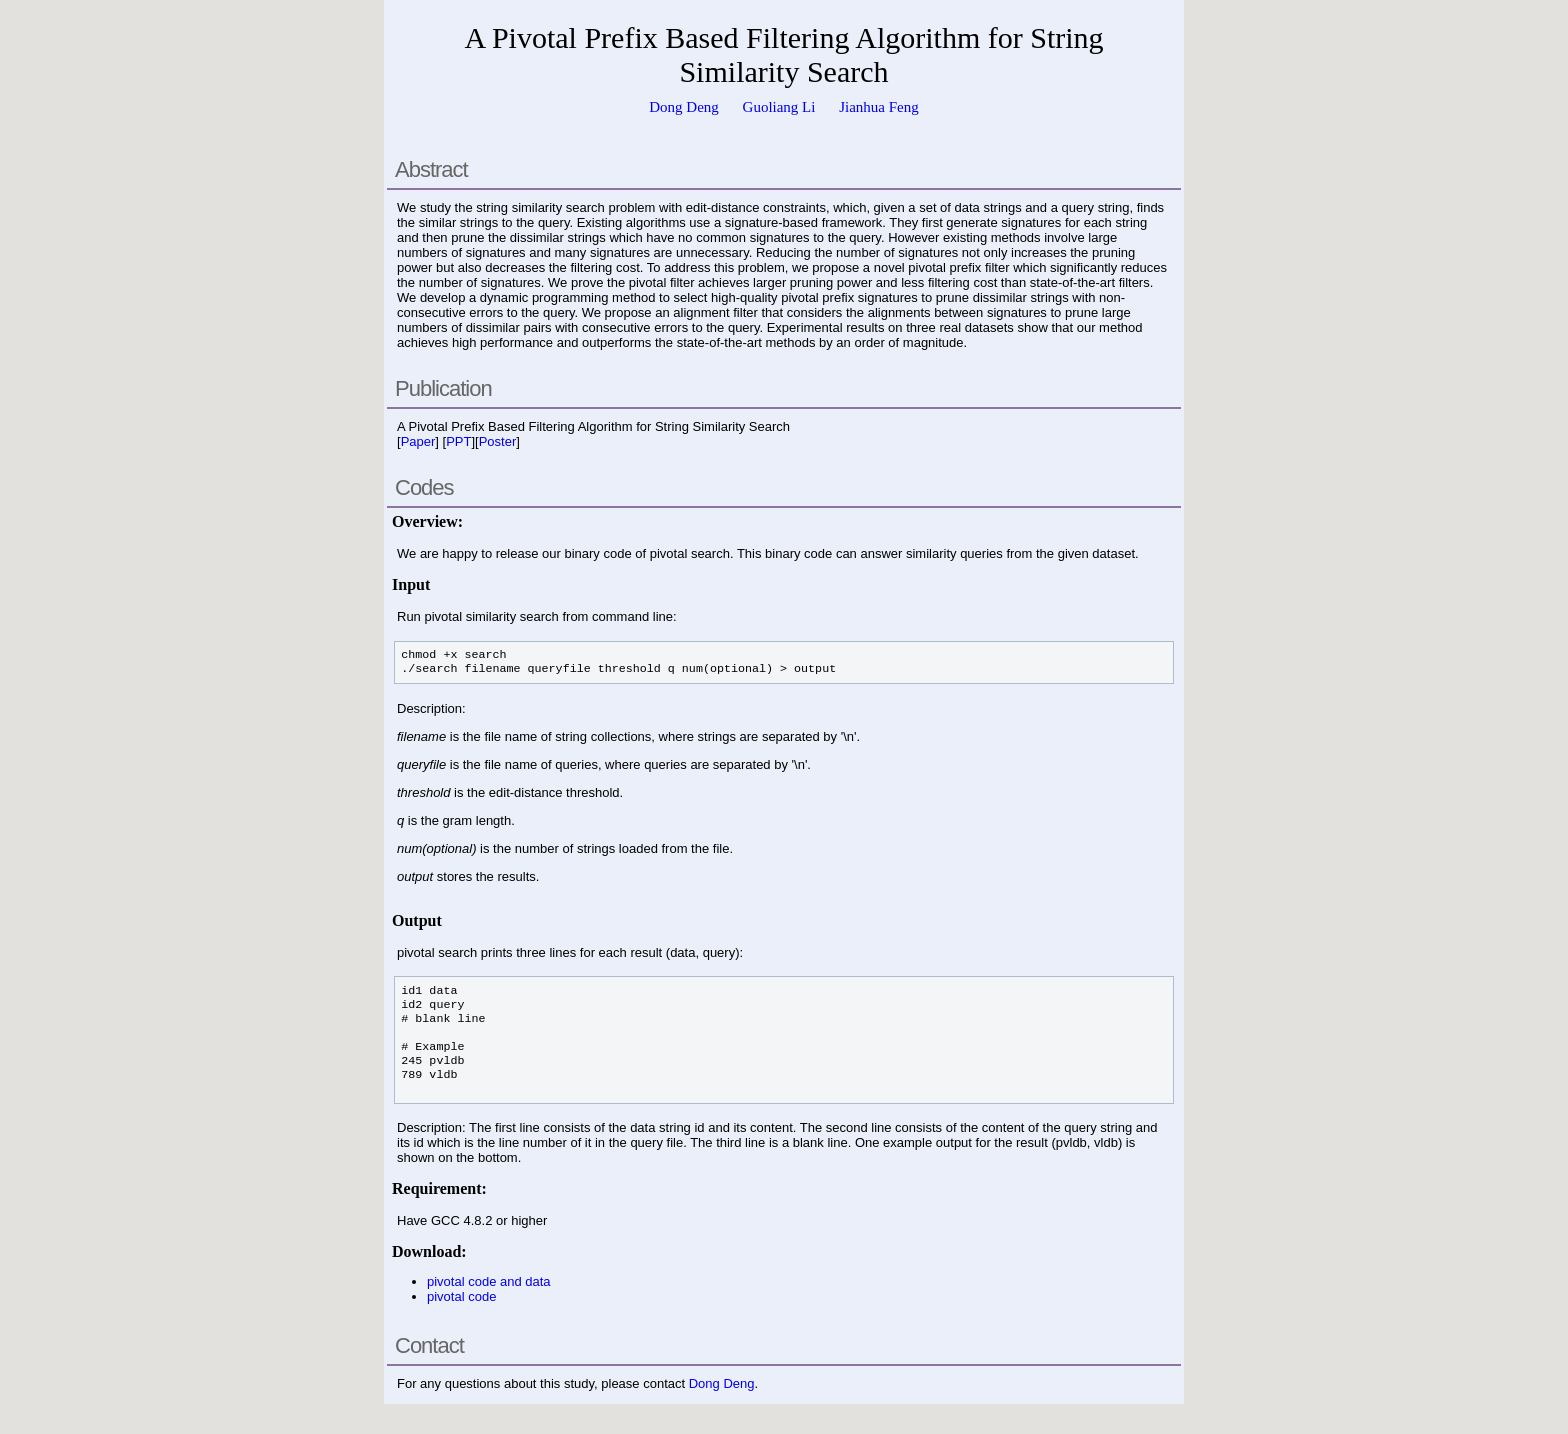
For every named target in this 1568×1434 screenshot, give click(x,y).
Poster (498, 441)
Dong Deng (684, 107)
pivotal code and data (489, 1281)
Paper (418, 441)
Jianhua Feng (879, 107)
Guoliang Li (779, 107)
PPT (458, 441)
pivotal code (461, 1296)
